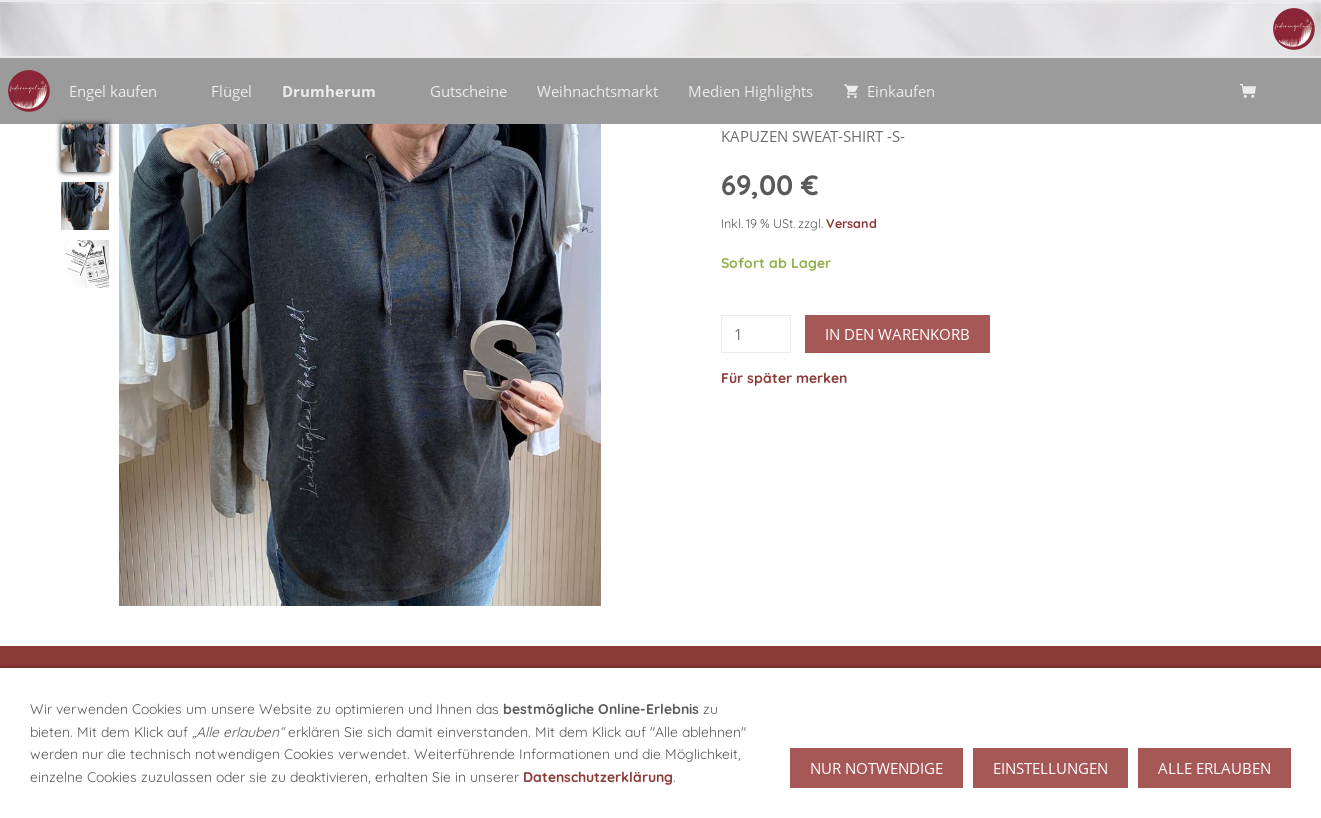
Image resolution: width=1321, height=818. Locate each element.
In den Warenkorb (897, 334)
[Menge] (756, 334)
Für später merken (784, 378)
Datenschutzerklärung (598, 785)
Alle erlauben (1214, 777)
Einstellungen (1050, 777)
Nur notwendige (876, 777)
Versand (851, 223)
